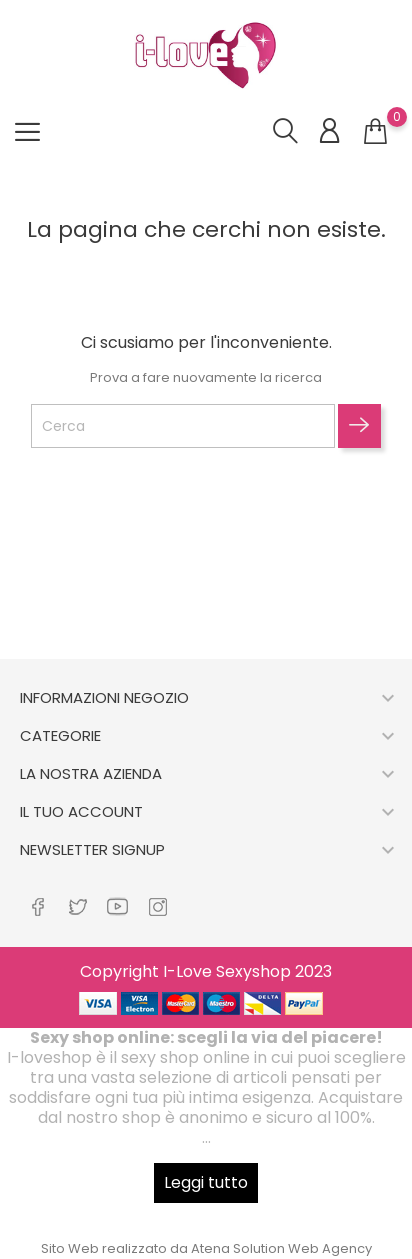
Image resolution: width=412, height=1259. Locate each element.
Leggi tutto (206, 1182)
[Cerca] (183, 426)
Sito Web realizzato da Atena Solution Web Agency (206, 1248)
